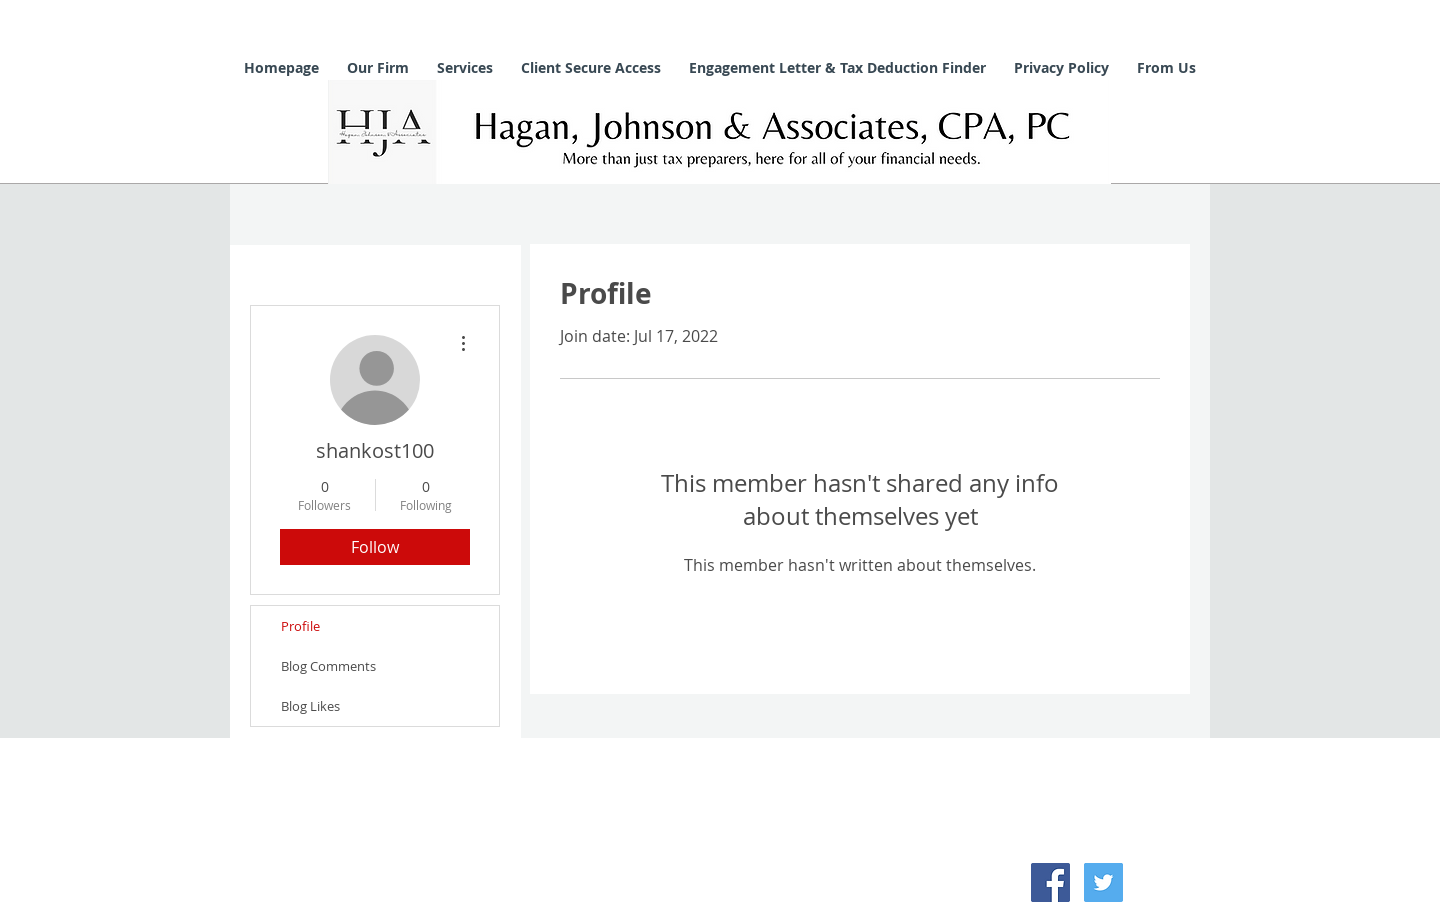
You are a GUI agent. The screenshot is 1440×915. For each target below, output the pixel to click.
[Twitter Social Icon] (1103, 882)
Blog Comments (328, 666)
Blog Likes (310, 706)
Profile (300, 626)
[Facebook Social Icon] (1050, 882)
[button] (378, 67)
